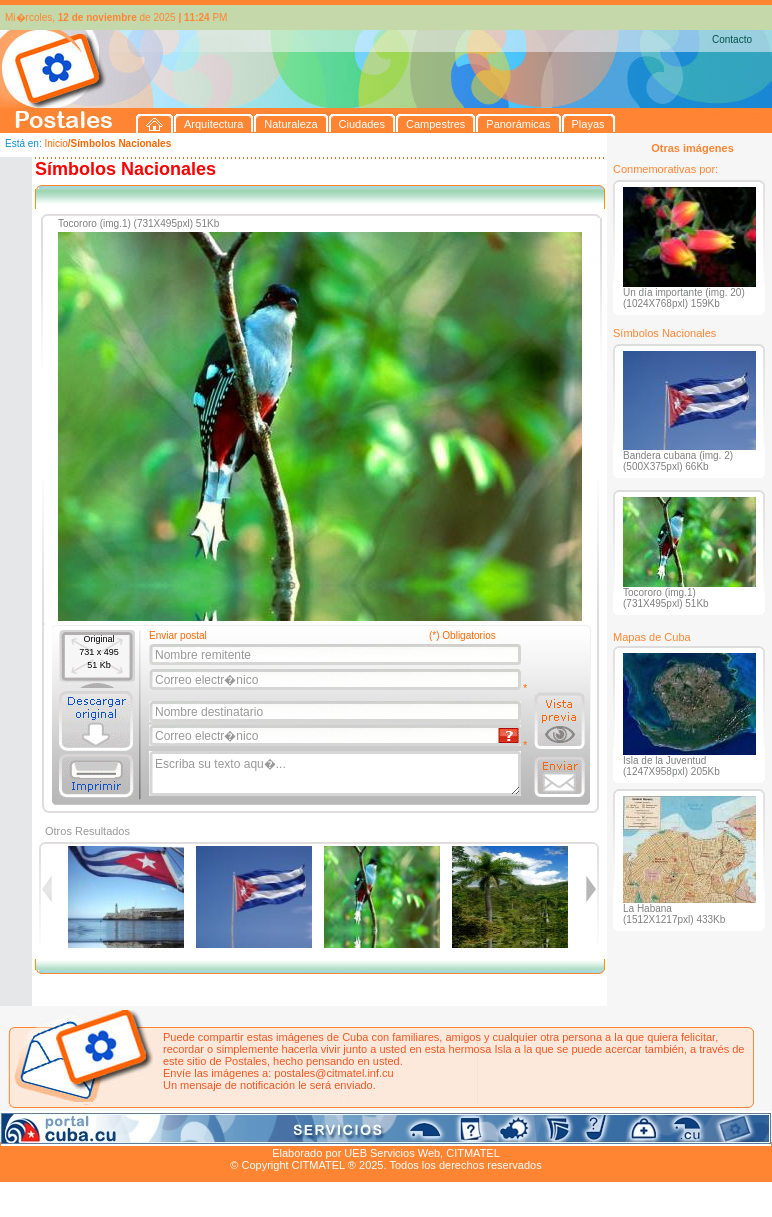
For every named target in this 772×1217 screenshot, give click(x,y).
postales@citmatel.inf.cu (333, 1073)
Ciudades (188, 1130)
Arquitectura (63, 1130)
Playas (378, 1130)
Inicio (55, 143)
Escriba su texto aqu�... (336, 774)
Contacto (732, 39)
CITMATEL (473, 1153)
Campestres (249, 1130)
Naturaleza (129, 1130)
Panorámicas (321, 1130)
